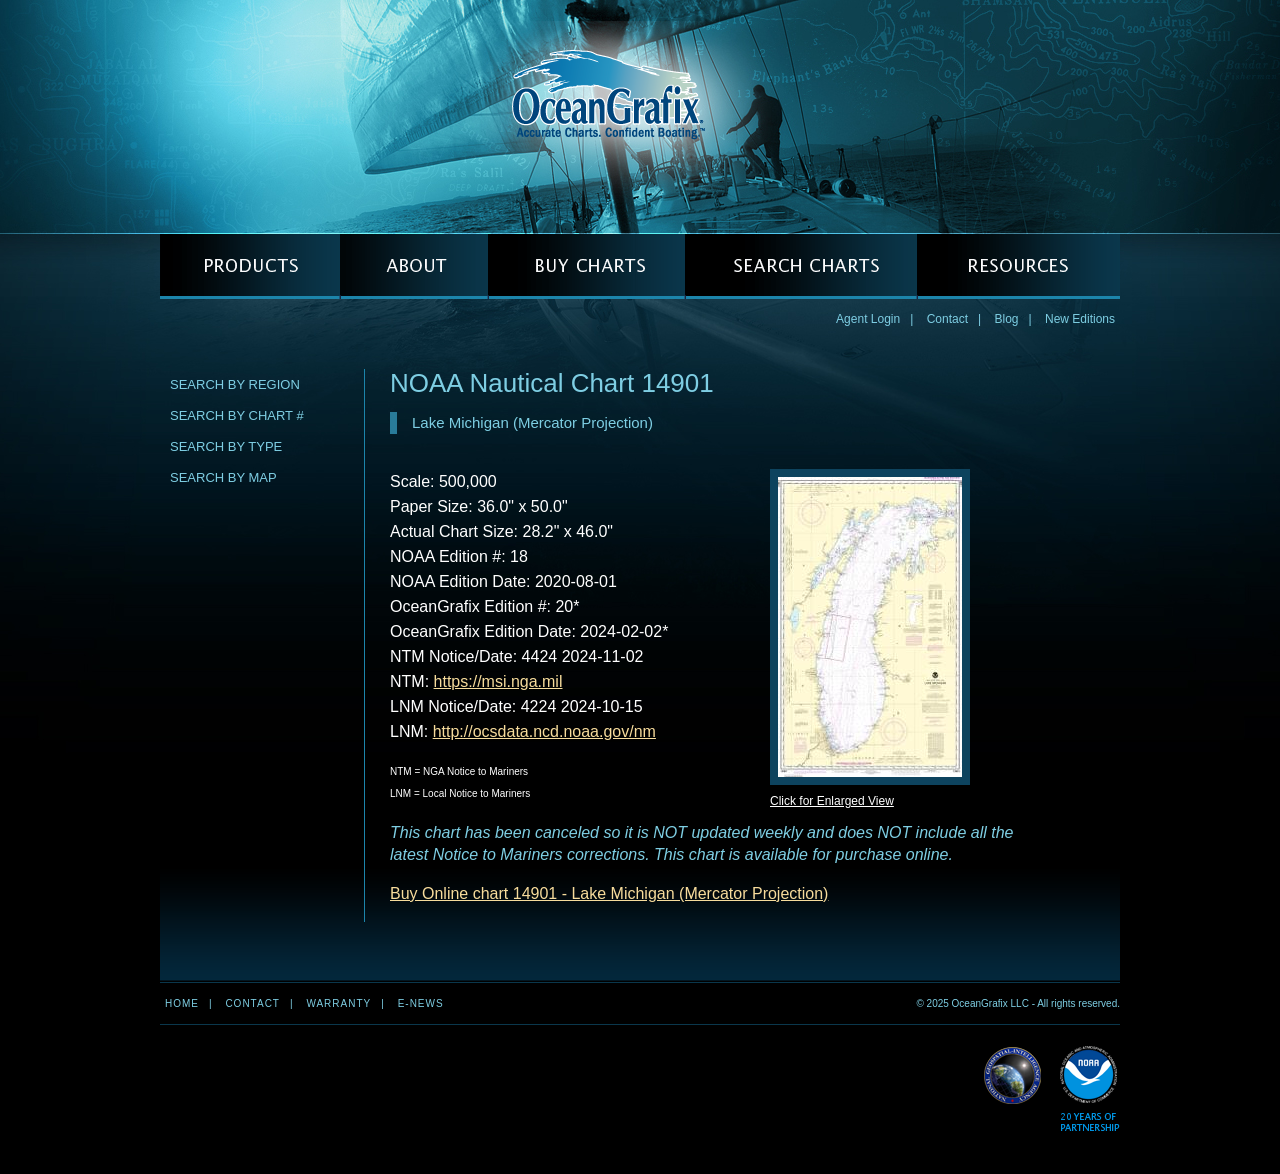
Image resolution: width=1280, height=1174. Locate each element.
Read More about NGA (1013, 1076)
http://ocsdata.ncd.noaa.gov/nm (544, 731)
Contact (947, 319)
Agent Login (868, 319)
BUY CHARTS (586, 266)
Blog (1006, 319)
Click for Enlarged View (832, 801)
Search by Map (223, 477)
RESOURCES (1018, 266)
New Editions (1080, 319)
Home (182, 1003)
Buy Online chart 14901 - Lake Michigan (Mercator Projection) (609, 893)
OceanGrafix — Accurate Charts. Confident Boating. (640, 116)
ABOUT (414, 266)
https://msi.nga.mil (498, 681)
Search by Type (226, 446)
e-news (421, 1003)
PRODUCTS (250, 266)
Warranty (338, 1003)
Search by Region (235, 384)
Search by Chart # (237, 415)
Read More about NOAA (1089, 1089)
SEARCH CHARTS (801, 266)
